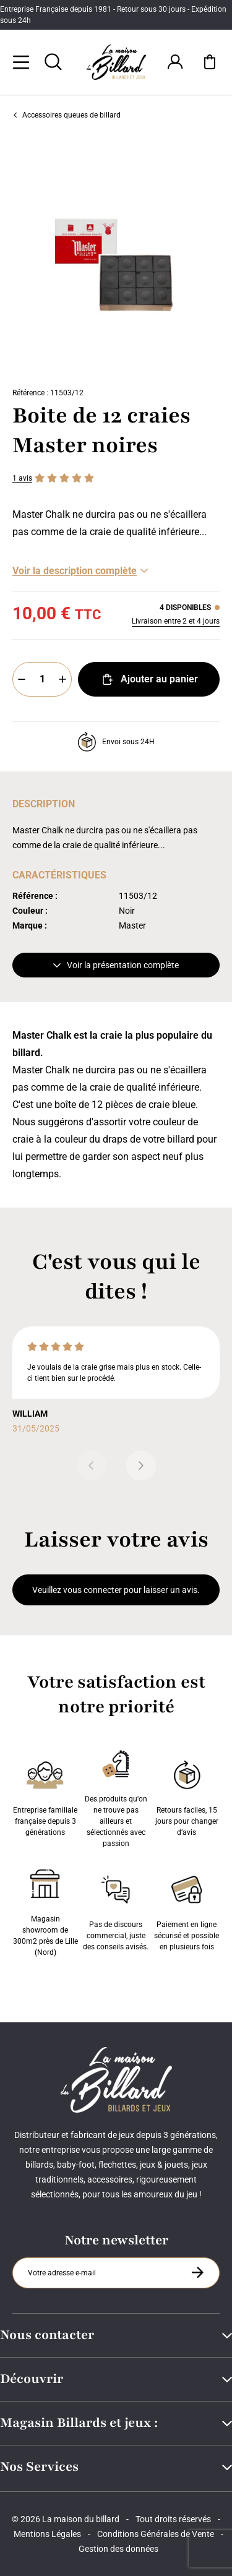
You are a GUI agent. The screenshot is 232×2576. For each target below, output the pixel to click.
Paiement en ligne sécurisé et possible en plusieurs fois (186, 1910)
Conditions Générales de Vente (155, 2534)
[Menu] (21, 62)
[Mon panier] (210, 62)
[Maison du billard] (116, 62)
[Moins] (21, 679)
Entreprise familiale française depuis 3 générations (45, 1796)
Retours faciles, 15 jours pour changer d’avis (186, 1796)
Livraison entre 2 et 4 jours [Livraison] (176, 621)
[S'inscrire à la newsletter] (197, 2272)
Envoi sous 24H (116, 742)
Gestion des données (118, 2549)
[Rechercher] (53, 62)
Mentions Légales (47, 2534)
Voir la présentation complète (116, 965)
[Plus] (62, 679)
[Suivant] (141, 1465)
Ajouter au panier (149, 679)
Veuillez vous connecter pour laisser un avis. (116, 1590)
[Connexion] (175, 62)
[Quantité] (42, 679)
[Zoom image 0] (116, 256)
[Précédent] (91, 1465)
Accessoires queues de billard (66, 115)
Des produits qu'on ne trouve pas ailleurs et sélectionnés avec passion (116, 1796)
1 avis (22, 478)
